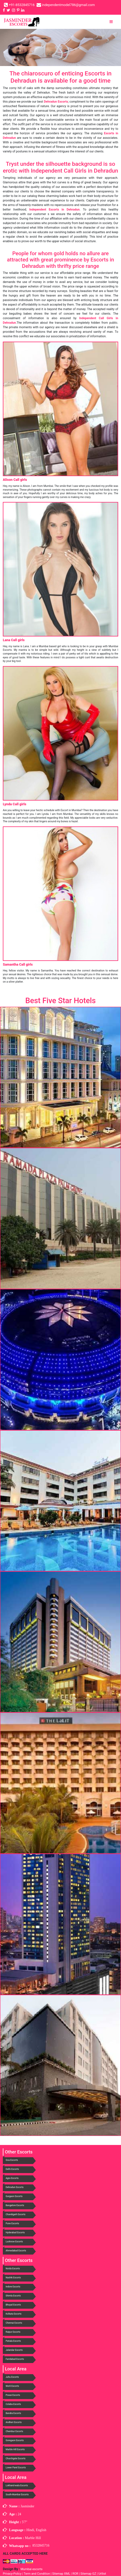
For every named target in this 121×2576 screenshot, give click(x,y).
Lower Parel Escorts (16, 2467)
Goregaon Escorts (15, 2440)
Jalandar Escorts (14, 2350)
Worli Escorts (12, 2386)
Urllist (102, 2573)
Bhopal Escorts (13, 2304)
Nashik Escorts (13, 2277)
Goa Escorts (12, 2160)
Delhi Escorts (12, 2169)
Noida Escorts (13, 2268)
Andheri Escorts (14, 2422)
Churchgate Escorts (15, 2458)
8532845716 (40, 2545)
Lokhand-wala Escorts (17, 2485)
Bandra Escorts (13, 2413)
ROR (75, 2573)
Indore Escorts (13, 2286)
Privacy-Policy (12, 2573)
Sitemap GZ (88, 2573)
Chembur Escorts (14, 2431)
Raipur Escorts (13, 2332)
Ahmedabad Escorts (16, 2250)
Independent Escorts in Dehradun (54, 209)
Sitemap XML (61, 2573)
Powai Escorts (13, 2395)
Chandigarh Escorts (15, 2214)
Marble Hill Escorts (15, 2449)
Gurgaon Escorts (14, 2196)
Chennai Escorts (14, 2323)
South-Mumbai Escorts (17, 2494)
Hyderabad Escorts (15, 2232)
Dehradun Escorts (56, 101)
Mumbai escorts (31, 2569)
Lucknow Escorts (14, 2241)
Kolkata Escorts (13, 2313)
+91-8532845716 (22, 5)
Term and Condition (37, 2573)
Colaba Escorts (13, 2404)
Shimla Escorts (13, 2295)
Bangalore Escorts (15, 2205)
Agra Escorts (12, 2178)
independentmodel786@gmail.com (68, 5)
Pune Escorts (12, 2223)
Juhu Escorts (12, 2377)
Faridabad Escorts (15, 2359)
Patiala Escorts (13, 2341)
